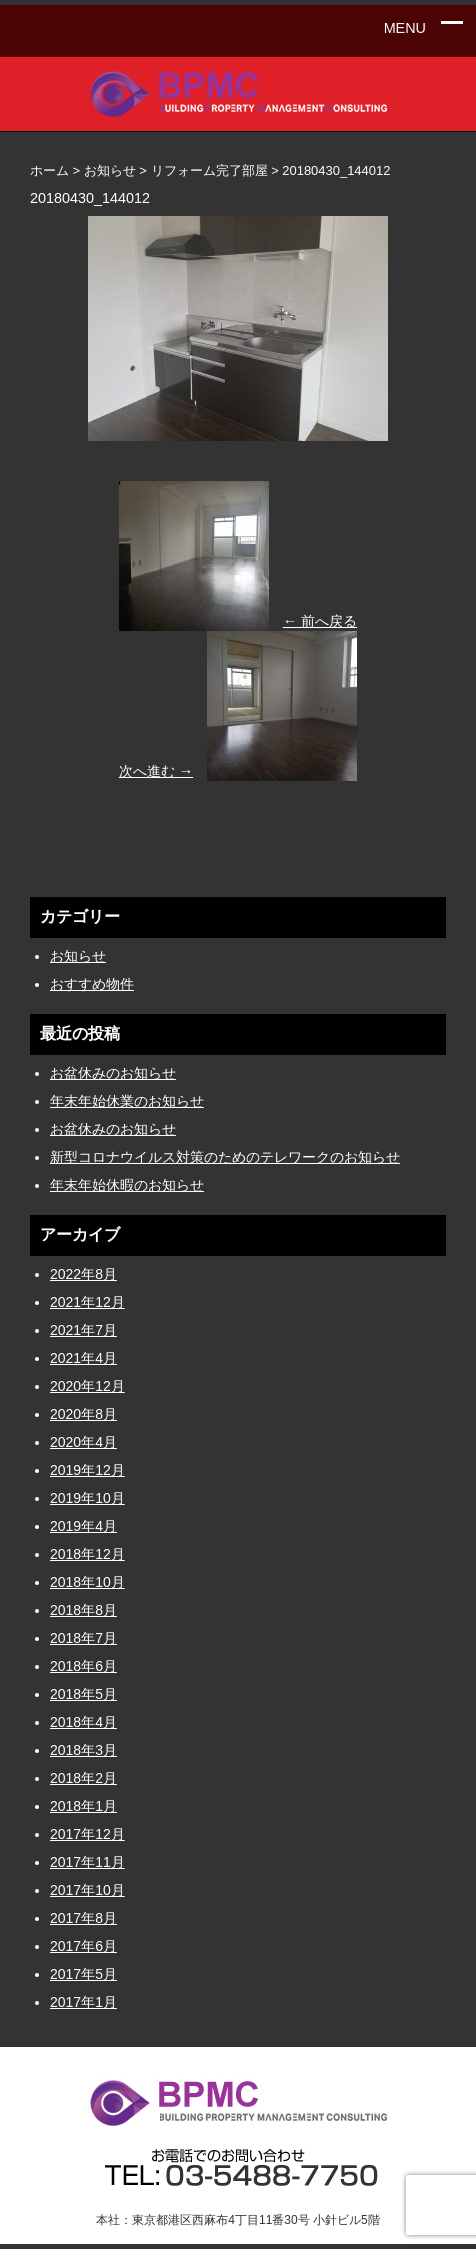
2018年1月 (83, 1806)
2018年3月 (83, 1750)
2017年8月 (83, 1918)
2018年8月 (83, 1610)
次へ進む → (156, 771)
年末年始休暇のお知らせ (127, 1185)
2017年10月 (87, 1890)
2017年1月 (83, 2002)
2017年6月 (83, 1946)
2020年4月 (83, 1442)
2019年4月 (83, 1526)
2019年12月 (87, 1470)
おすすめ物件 (92, 984)
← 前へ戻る (320, 621)
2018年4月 (83, 1722)
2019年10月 (87, 1498)
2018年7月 (83, 1638)
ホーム (49, 170)
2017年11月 (87, 1862)
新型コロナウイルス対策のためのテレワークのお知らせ (225, 1157)
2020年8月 (83, 1414)
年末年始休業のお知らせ (127, 1101)
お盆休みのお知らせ (113, 1073)
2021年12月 (87, 1302)
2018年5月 (83, 1694)
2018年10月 (87, 1582)
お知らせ (78, 956)
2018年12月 (87, 1554)
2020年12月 (87, 1386)
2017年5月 (83, 1974)
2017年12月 (87, 1834)
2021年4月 (83, 1358)
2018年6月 (83, 1666)
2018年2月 (83, 1778)
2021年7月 (83, 1330)
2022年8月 (83, 1274)
